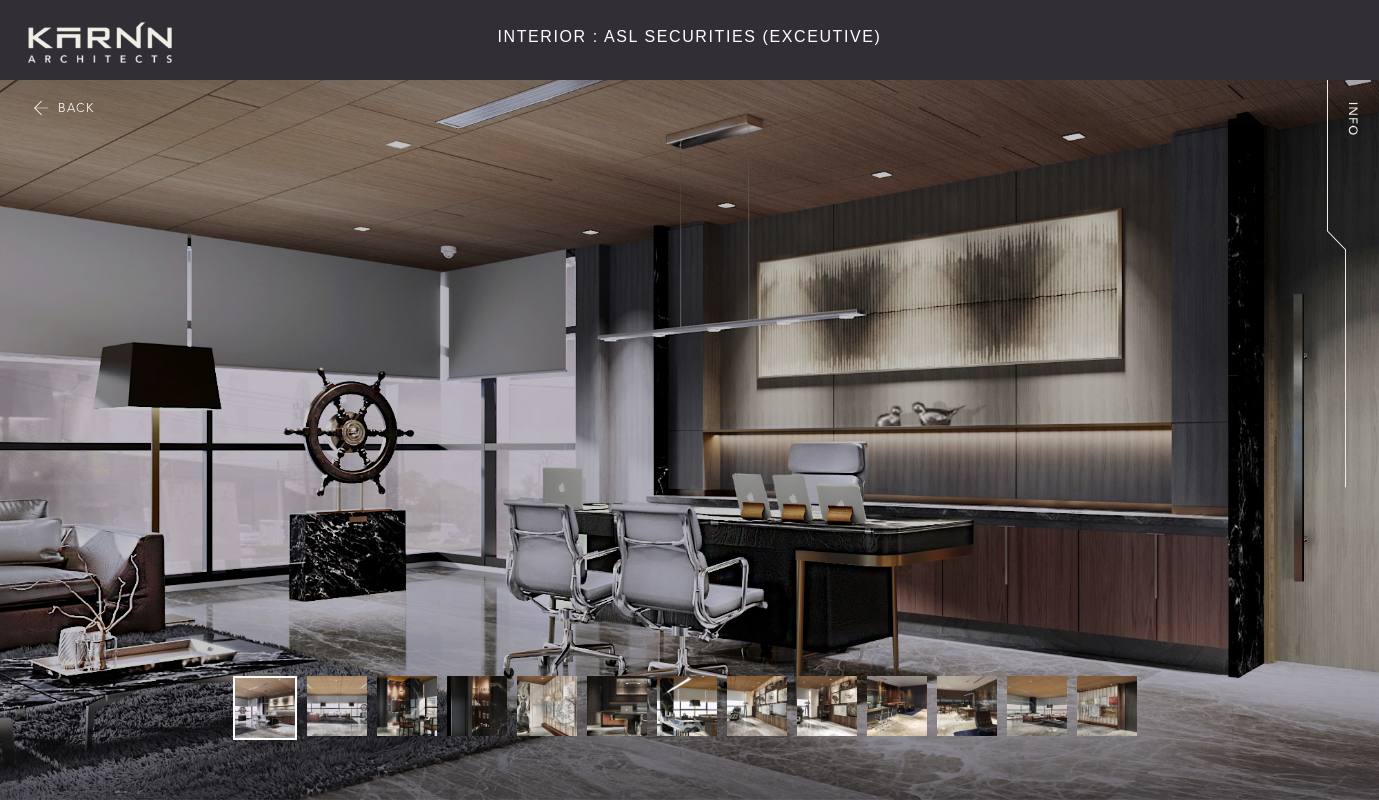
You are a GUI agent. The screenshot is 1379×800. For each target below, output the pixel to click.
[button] (1103, 400)
